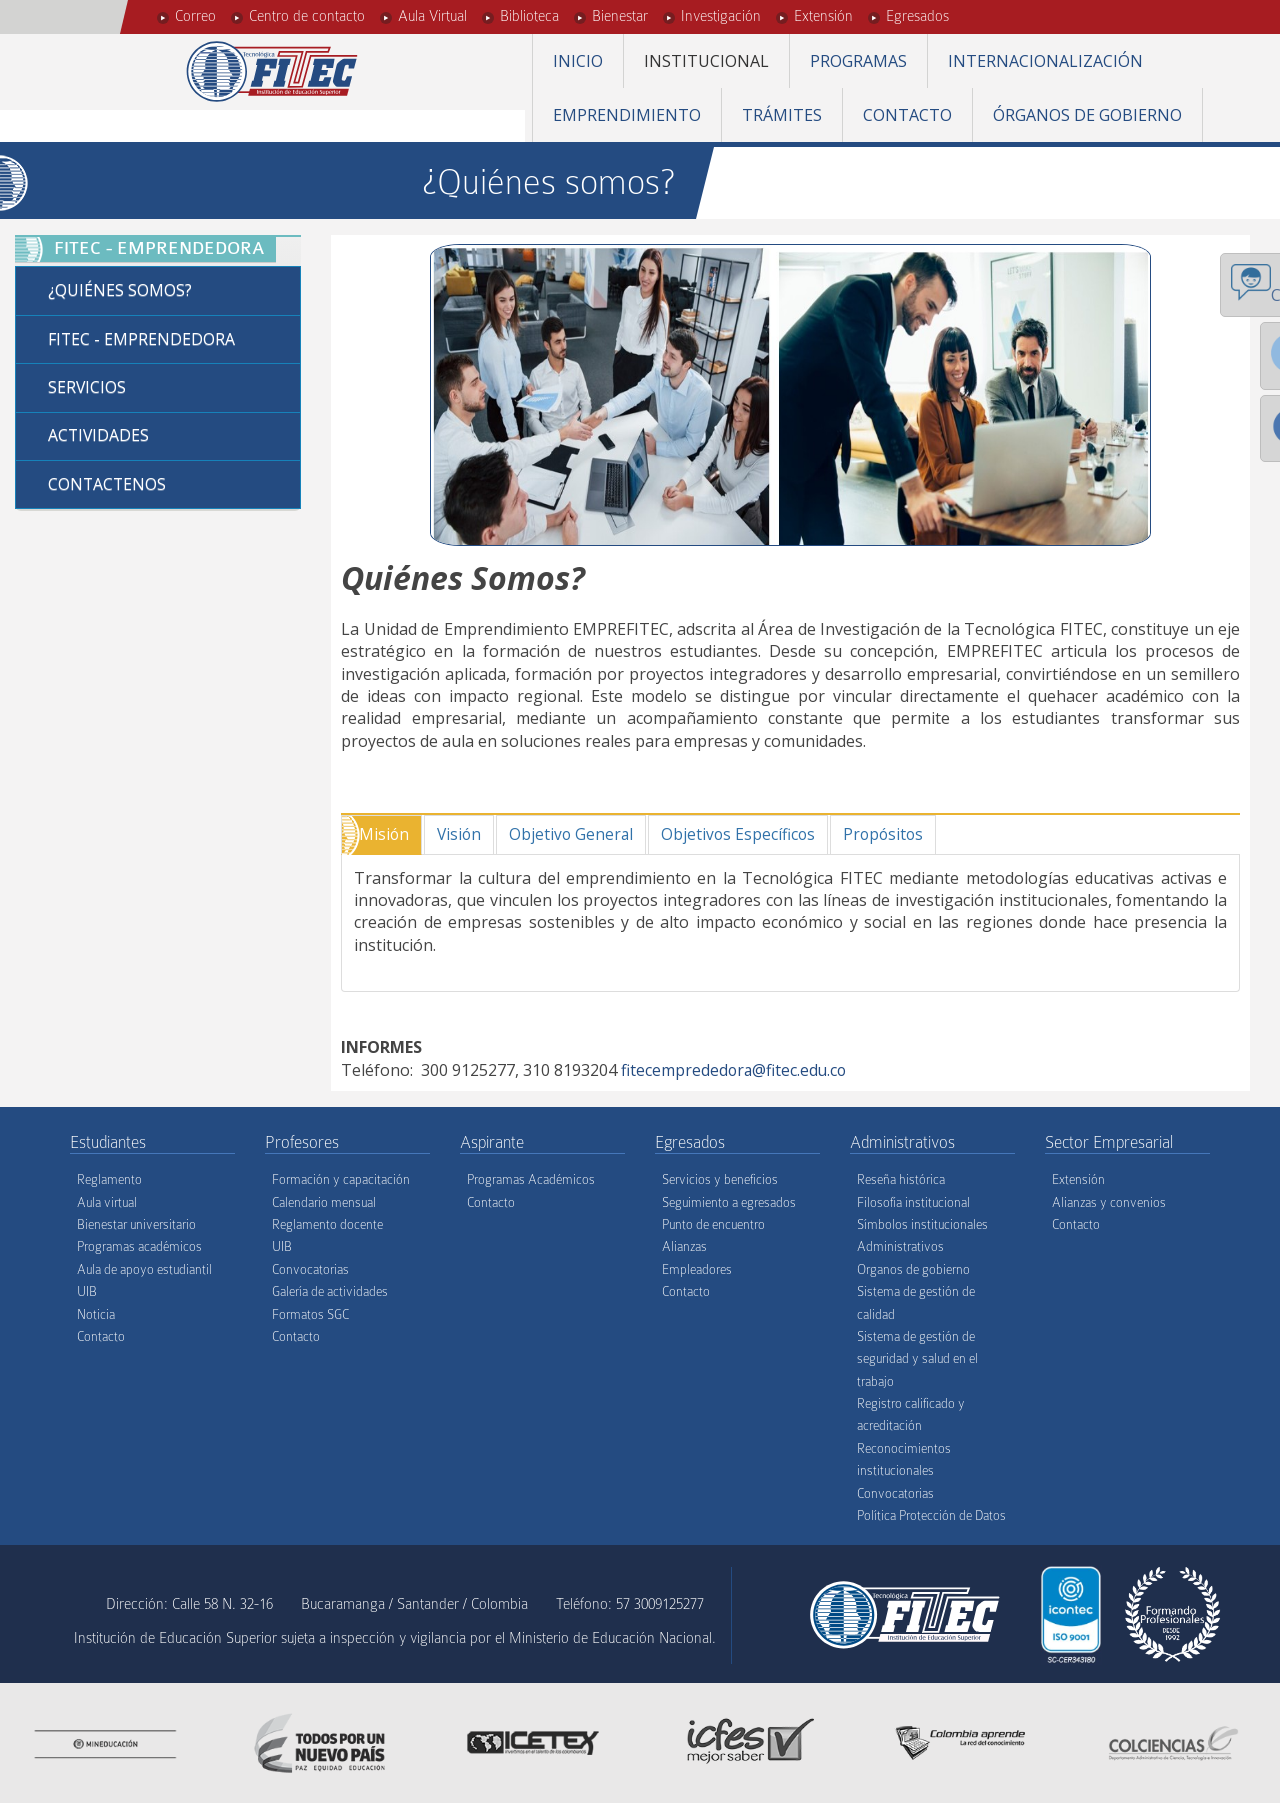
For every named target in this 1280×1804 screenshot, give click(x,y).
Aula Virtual (432, 16)
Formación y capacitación (341, 1180)
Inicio (578, 61)
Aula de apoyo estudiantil (144, 1269)
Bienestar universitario (136, 1225)
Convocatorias (310, 1269)
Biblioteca (529, 16)
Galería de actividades (330, 1292)
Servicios (87, 389)
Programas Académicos (531, 1180)
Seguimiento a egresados (729, 1202)
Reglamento (109, 1180)
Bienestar (620, 16)
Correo (195, 16)
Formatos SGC (310, 1314)
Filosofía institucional (913, 1202)
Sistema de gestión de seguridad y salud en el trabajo (917, 1360)
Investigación (721, 16)
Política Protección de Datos (931, 1516)
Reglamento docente (327, 1225)
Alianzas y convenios (1109, 1202)
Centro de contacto (307, 16)
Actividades (99, 438)
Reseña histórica (901, 1180)
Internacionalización (1045, 61)
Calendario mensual (324, 1202)
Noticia (96, 1314)
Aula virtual (107, 1202)
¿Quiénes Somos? (120, 291)
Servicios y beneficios (720, 1180)
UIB (87, 1292)
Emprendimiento (627, 115)
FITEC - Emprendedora (142, 340)
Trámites (782, 115)
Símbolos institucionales (922, 1225)
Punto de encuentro (713, 1225)
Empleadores (697, 1269)
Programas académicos (139, 1247)
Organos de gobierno (913, 1269)
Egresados (917, 16)
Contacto (907, 115)
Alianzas (684, 1247)
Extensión (823, 16)
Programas (858, 61)
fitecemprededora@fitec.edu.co (735, 1070)
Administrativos (900, 1247)
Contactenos (108, 487)
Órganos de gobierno (1087, 115)
